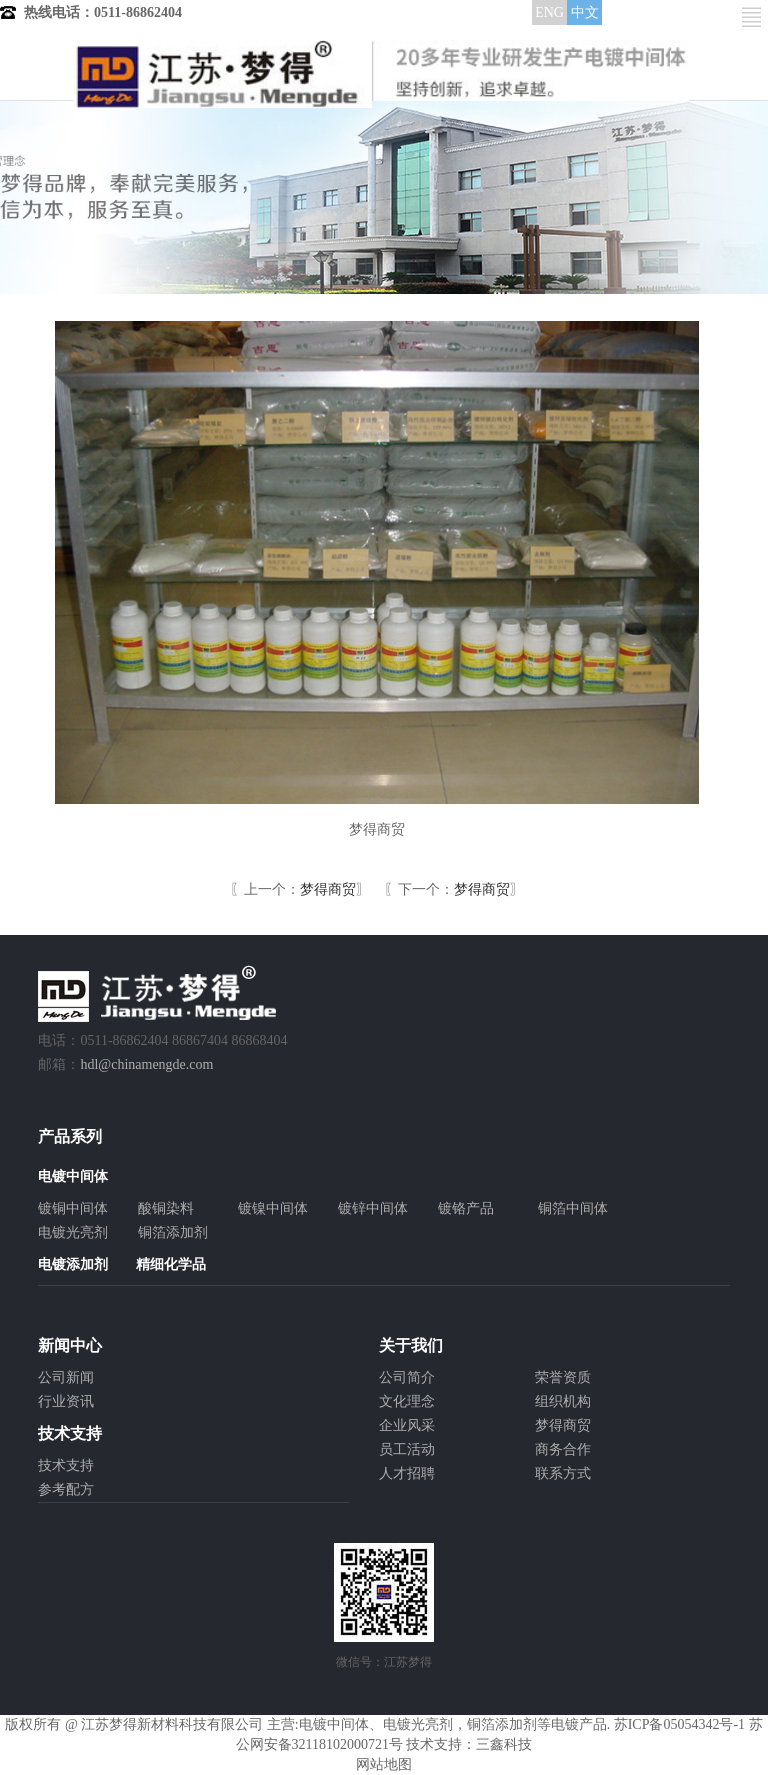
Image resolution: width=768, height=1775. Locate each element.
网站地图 (384, 1764)
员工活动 (407, 1449)
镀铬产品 (466, 1208)
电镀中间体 (334, 1724)
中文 (585, 12)
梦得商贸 (328, 889)
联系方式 (563, 1473)
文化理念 (407, 1401)
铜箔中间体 (573, 1208)
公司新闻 (66, 1377)
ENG (549, 12)
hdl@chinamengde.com (146, 1064)
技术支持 (66, 1465)
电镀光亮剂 (73, 1232)
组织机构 (563, 1401)
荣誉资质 (563, 1377)
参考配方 (66, 1489)
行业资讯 (66, 1401)
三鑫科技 (504, 1744)
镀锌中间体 (373, 1208)
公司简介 (407, 1377)
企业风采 (407, 1425)
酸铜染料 (166, 1208)
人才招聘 (407, 1473)
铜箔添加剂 (173, 1232)
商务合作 (563, 1449)
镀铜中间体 (73, 1208)
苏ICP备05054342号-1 (679, 1724)
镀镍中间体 (273, 1208)
